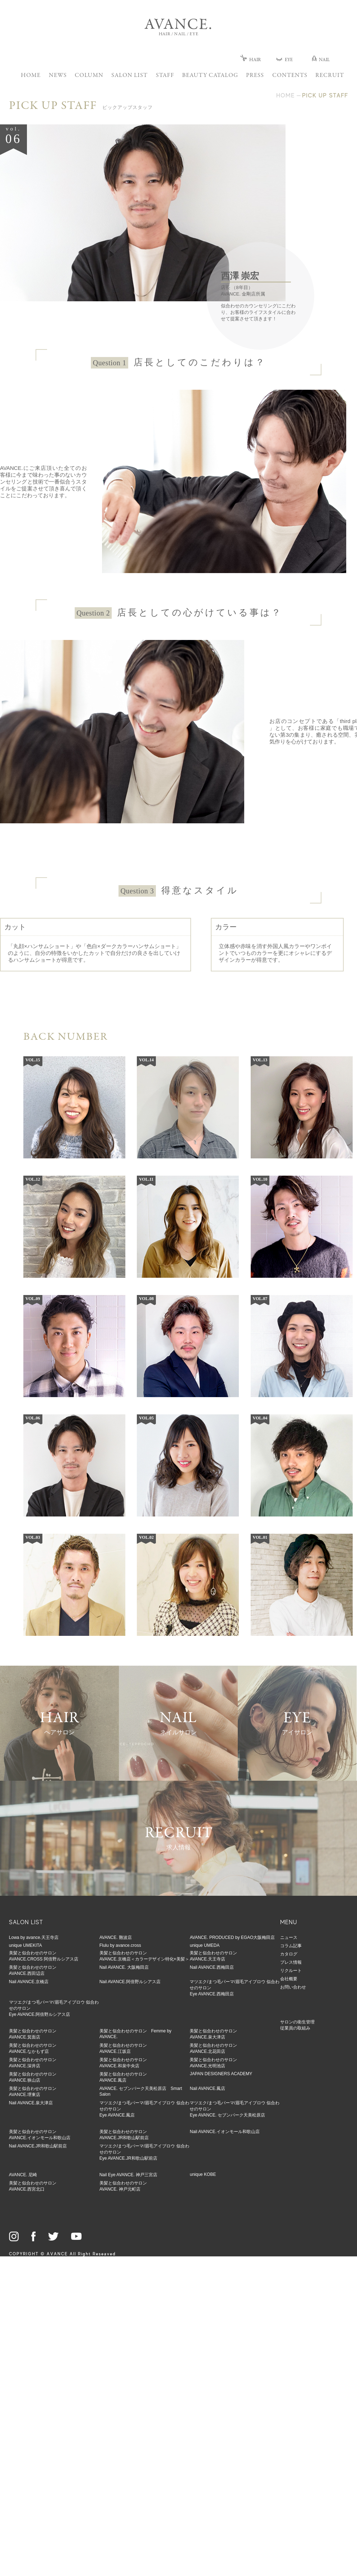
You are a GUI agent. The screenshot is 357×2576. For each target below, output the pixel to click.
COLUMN (89, 76)
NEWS (58, 76)
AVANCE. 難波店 (115, 1937)
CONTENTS (289, 76)
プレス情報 (291, 1962)
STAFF (165, 76)
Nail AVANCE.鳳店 (207, 2088)
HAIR (250, 60)
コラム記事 (291, 1945)
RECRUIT (329, 76)
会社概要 (288, 1978)
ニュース (288, 1937)
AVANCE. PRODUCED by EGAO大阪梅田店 (232, 1937)
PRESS (255, 76)
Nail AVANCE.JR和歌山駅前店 (38, 2146)
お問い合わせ (293, 1987)
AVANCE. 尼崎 (23, 2174)
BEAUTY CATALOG (210, 76)
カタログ (288, 1954)
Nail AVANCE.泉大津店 (31, 2102)
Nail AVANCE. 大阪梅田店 (124, 1967)
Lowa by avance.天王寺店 (34, 1937)
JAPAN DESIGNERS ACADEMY (221, 2073)
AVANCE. (178, 25)
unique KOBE (203, 2174)
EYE (284, 60)
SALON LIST (129, 76)
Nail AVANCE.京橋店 (28, 1981)
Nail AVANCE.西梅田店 (211, 1967)
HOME (31, 76)
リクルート (291, 1970)
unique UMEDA (204, 1945)
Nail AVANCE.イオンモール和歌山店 (224, 2131)
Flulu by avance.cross (120, 1945)
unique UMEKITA (25, 1945)
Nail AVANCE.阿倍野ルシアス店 (130, 1981)
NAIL (321, 60)
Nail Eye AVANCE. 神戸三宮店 (128, 2174)
